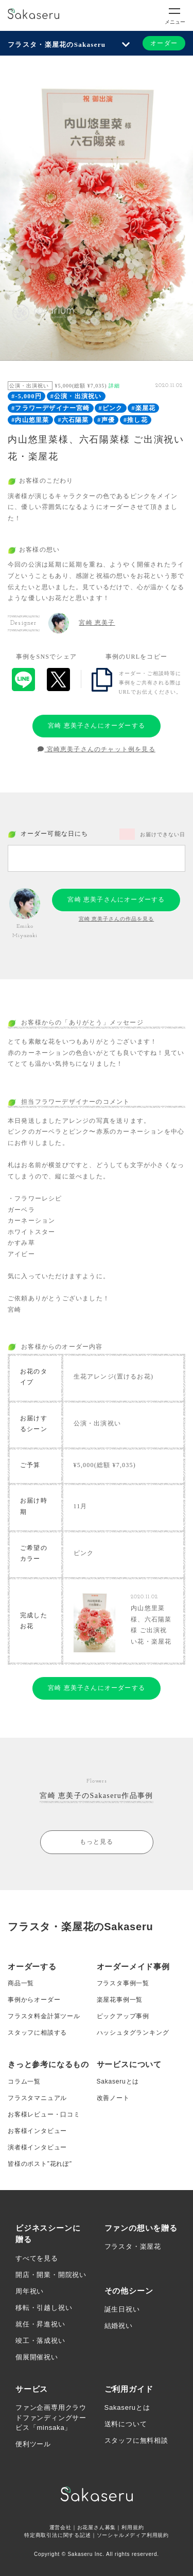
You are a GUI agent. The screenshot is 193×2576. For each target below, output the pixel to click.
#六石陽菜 (73, 420)
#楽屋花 (143, 408)
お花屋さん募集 (96, 2527)
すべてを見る (36, 2258)
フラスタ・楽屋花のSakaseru (57, 44)
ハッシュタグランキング (133, 2032)
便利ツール (33, 2444)
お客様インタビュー (37, 2130)
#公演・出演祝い (76, 396)
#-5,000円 (26, 396)
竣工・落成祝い (40, 2340)
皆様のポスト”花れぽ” (40, 2163)
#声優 (106, 420)
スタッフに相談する (37, 2032)
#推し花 (136, 420)
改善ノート (113, 2098)
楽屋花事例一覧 (120, 1999)
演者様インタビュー (37, 2147)
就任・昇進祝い (40, 2324)
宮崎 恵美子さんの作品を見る (116, 919)
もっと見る (97, 1841)
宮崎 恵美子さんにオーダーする (96, 725)
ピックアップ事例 (123, 2016)
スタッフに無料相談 (136, 2440)
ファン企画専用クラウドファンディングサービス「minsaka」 (50, 2417)
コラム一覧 (24, 2081)
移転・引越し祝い (43, 2308)
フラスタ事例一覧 (123, 1983)
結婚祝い (118, 2326)
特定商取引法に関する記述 (57, 2535)
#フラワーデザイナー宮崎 (50, 408)
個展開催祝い (36, 2357)
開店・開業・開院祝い (50, 2275)
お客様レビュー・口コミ (44, 2114)
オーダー (164, 43)
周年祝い (29, 2291)
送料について (125, 2424)
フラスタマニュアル (37, 2098)
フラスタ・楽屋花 (132, 2246)
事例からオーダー (34, 1999)
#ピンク (111, 408)
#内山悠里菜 (30, 420)
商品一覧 (21, 1983)
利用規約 (132, 2527)
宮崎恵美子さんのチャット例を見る (96, 749)
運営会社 (60, 2527)
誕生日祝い (122, 2309)
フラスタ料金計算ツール (44, 2016)
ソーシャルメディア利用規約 (133, 2535)
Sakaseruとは (118, 2081)
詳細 (114, 386)
